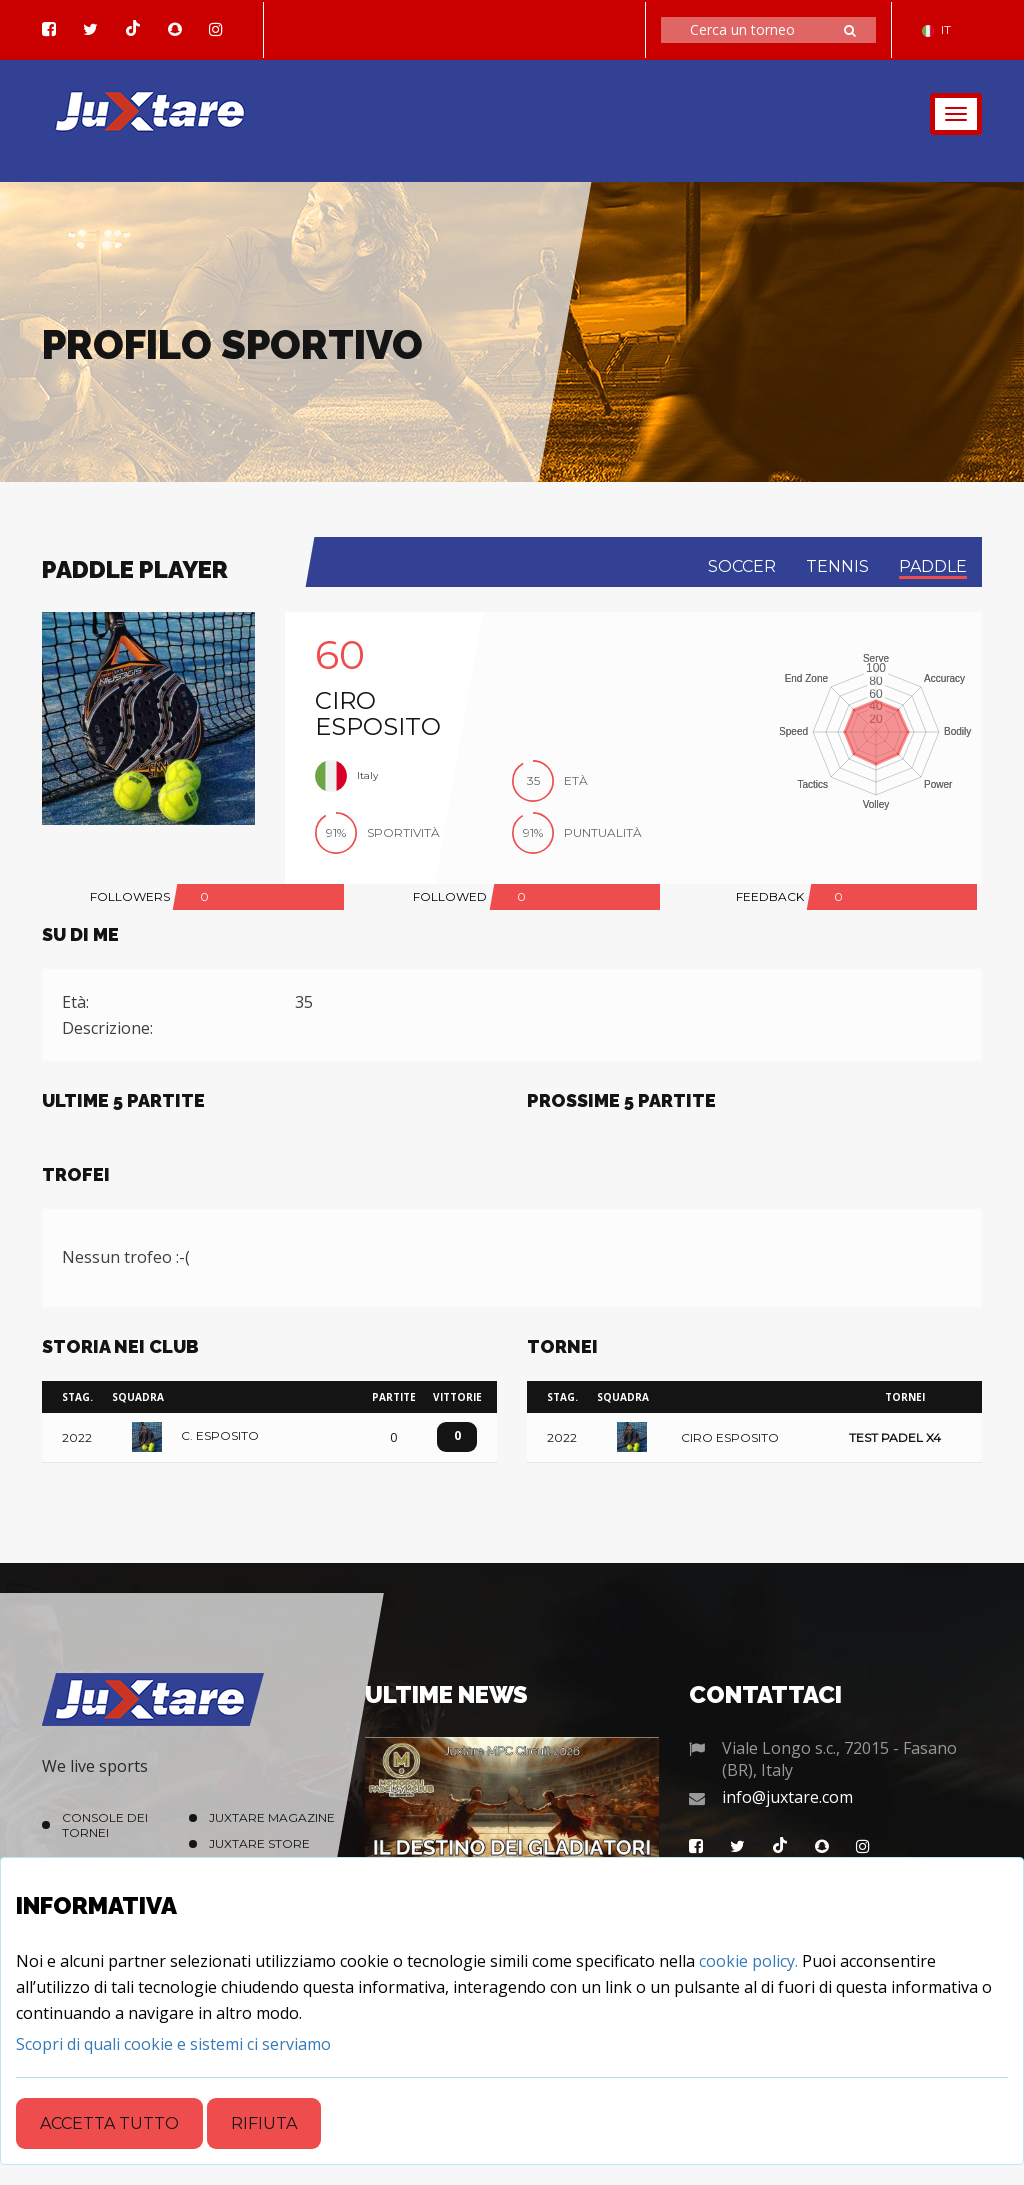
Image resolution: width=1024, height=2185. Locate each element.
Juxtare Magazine (272, 1817)
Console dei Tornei (105, 1825)
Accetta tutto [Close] (109, 2123)
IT (936, 29)
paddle (933, 566)
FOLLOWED (450, 896)
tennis (837, 566)
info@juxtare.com (787, 1797)
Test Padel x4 (895, 1438)
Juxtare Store (259, 1843)
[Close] (173, 2044)
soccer (742, 566)
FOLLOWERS (130, 896)
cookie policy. (748, 1961)
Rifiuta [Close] (264, 2123)
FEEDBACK (770, 896)
